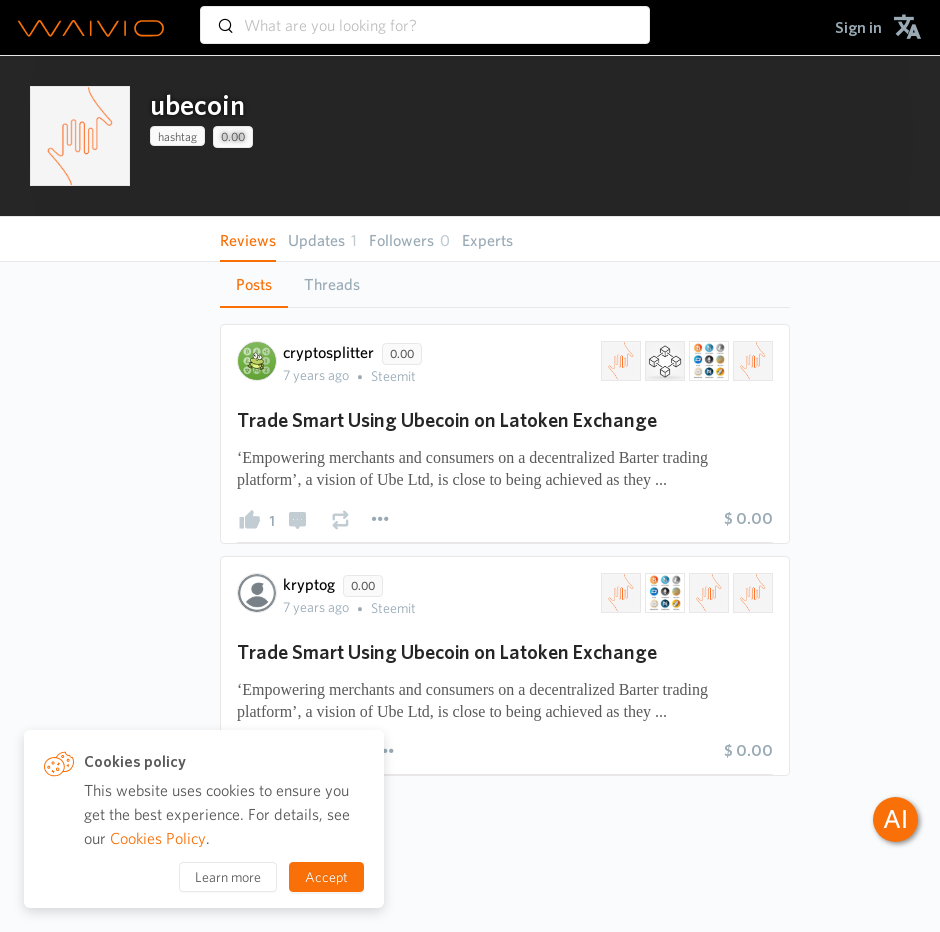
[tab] (254, 285)
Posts (254, 284)
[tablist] (505, 284)
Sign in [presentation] (858, 27)
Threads (332, 284)
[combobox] (425, 16)
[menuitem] (858, 27)
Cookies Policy (158, 838)
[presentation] (80, 136)
